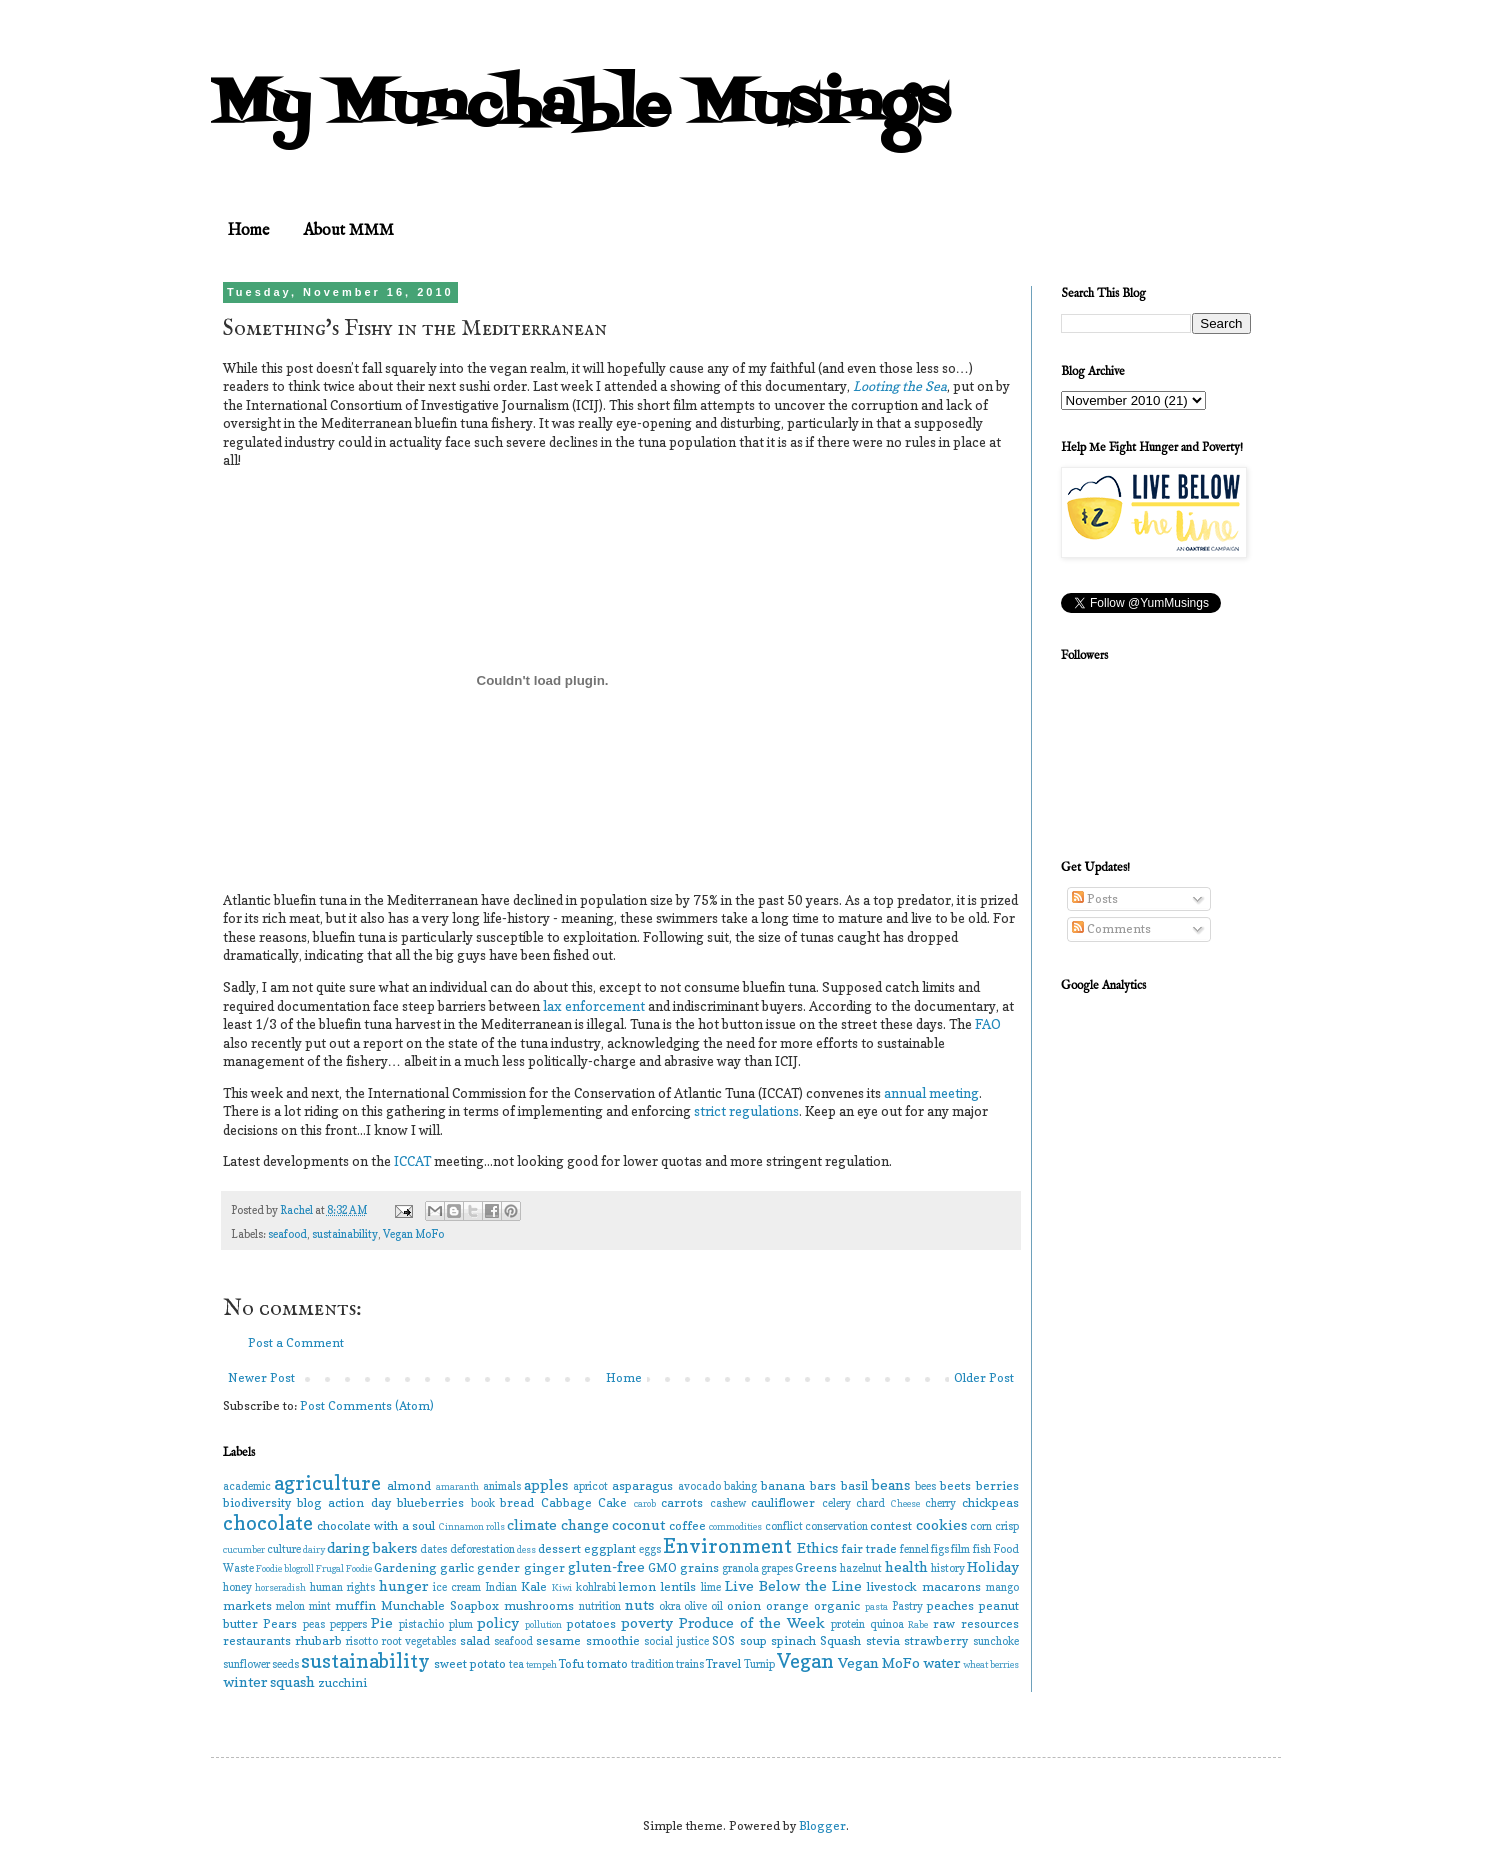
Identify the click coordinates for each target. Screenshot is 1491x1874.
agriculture (327, 1483)
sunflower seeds (261, 1664)
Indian (501, 1587)
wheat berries (991, 1664)
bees (925, 1486)
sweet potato (470, 1663)
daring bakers (372, 1547)
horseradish (280, 1587)
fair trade (869, 1548)
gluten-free (606, 1566)
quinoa (887, 1624)
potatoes (591, 1623)
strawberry (936, 1640)
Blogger (822, 1825)
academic (247, 1486)
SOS (723, 1640)
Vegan (805, 1661)
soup (753, 1640)
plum (461, 1624)
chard (870, 1503)
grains (699, 1567)
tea (516, 1664)
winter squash (269, 1681)
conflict (784, 1526)
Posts (1095, 898)
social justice (676, 1641)
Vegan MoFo (413, 1234)
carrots (682, 1502)
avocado (699, 1486)
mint (320, 1606)
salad (475, 1640)
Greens (816, 1567)
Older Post (984, 1377)
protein (848, 1624)
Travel (723, 1663)
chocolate (268, 1523)
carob (645, 1503)
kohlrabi (596, 1587)
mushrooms (539, 1605)
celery (836, 1503)
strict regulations (746, 1111)
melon (290, 1606)
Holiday (993, 1566)
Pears (280, 1623)
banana (783, 1485)
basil (854, 1485)
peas (314, 1624)
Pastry (907, 1606)
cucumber (244, 1549)
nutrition (600, 1606)
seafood (287, 1234)
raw (944, 1623)
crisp (1007, 1526)
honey (237, 1587)
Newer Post (261, 1377)
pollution (543, 1624)
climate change (557, 1524)
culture (284, 1549)
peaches (950, 1605)
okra (670, 1606)
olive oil (703, 1606)
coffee (687, 1525)
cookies (941, 1524)
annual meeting (931, 1093)
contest (891, 1525)
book (483, 1503)
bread (517, 1502)
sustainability (345, 1234)
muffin (355, 1605)
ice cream (457, 1587)
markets (247, 1605)
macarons (951, 1586)
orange (787, 1605)
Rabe (918, 1624)
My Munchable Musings (580, 107)
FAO (988, 1024)
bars (823, 1485)
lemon (637, 1586)
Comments (1111, 928)
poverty (647, 1622)
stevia (883, 1640)
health (906, 1566)
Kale (534, 1586)
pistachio (421, 1624)
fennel (914, 1549)
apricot (590, 1486)
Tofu (571, 1663)
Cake (612, 1502)
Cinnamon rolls (472, 1526)
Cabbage (566, 1502)
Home (248, 231)
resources (990, 1623)
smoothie (613, 1640)
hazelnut (861, 1568)
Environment (727, 1546)
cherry (940, 1503)
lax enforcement (594, 1006)
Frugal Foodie (344, 1568)
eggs (650, 1549)
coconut (638, 1524)
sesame (558, 1640)
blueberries (430, 1502)
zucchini (342, 1682)
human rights (342, 1587)
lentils (678, 1586)
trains (690, 1664)
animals (502, 1486)
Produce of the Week (752, 1622)
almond (409, 1485)
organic (837, 1605)
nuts (639, 1604)
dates (433, 1549)
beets (955, 1485)
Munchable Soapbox (440, 1605)
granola (740, 1568)
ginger (544, 1567)
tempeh (541, 1664)
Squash (840, 1640)
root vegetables (419, 1641)
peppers (348, 1624)
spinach (793, 1640)
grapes (777, 1568)
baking (740, 1486)
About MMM (348, 231)
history (948, 1568)
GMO (662, 1567)
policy (498, 1622)
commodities (735, 1526)
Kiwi (562, 1587)
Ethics (817, 1547)
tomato (607, 1663)
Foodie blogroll (285, 1568)
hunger (403, 1585)
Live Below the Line (793, 1585)
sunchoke (996, 1641)
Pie (382, 1622)
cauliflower (783, 1502)
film (960, 1549)
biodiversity (257, 1502)
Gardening (405, 1567)
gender (498, 1567)
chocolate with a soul (376, 1525)
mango (1002, 1587)
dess (526, 1549)
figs (940, 1549)
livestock (892, 1586)
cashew (728, 1503)
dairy (314, 1549)
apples (546, 1484)
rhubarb (318, 1640)
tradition (652, 1664)
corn (981, 1526)
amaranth (457, 1486)
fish (982, 1549)
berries (997, 1485)
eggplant (610, 1548)
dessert (559, 1548)
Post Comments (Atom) (367, 1405)
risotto (362, 1641)
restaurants (257, 1640)
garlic (457, 1567)
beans (891, 1484)
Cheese (905, 1503)
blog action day (344, 1502)
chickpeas (990, 1502)
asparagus (642, 1485)
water (941, 1662)
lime (711, 1587)
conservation (836, 1526)
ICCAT (414, 1161)
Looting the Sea (900, 386)
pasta (876, 1606)
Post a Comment (296, 1342)
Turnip (759, 1664)
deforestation (482, 1549)
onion (744, 1605)
